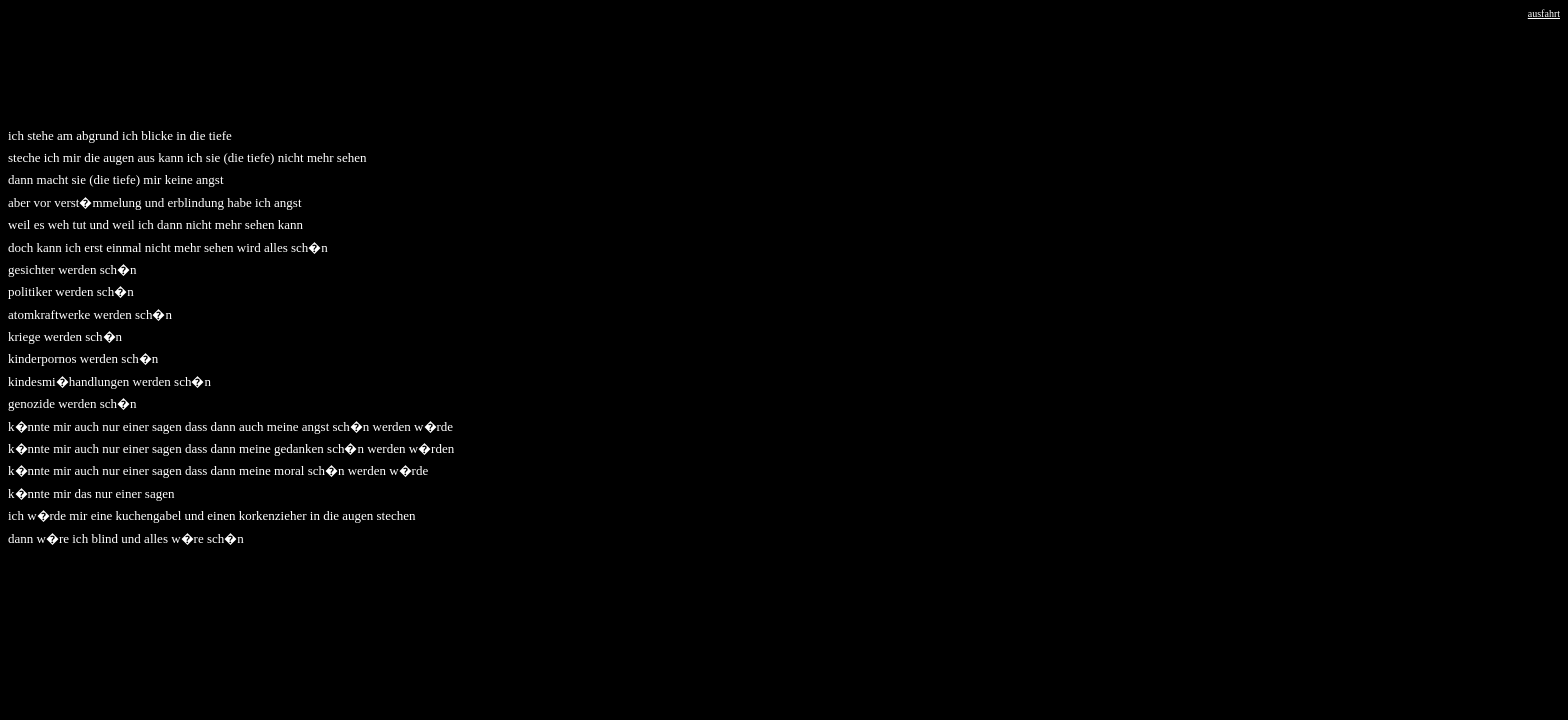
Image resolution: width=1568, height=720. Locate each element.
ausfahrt (1544, 13)
